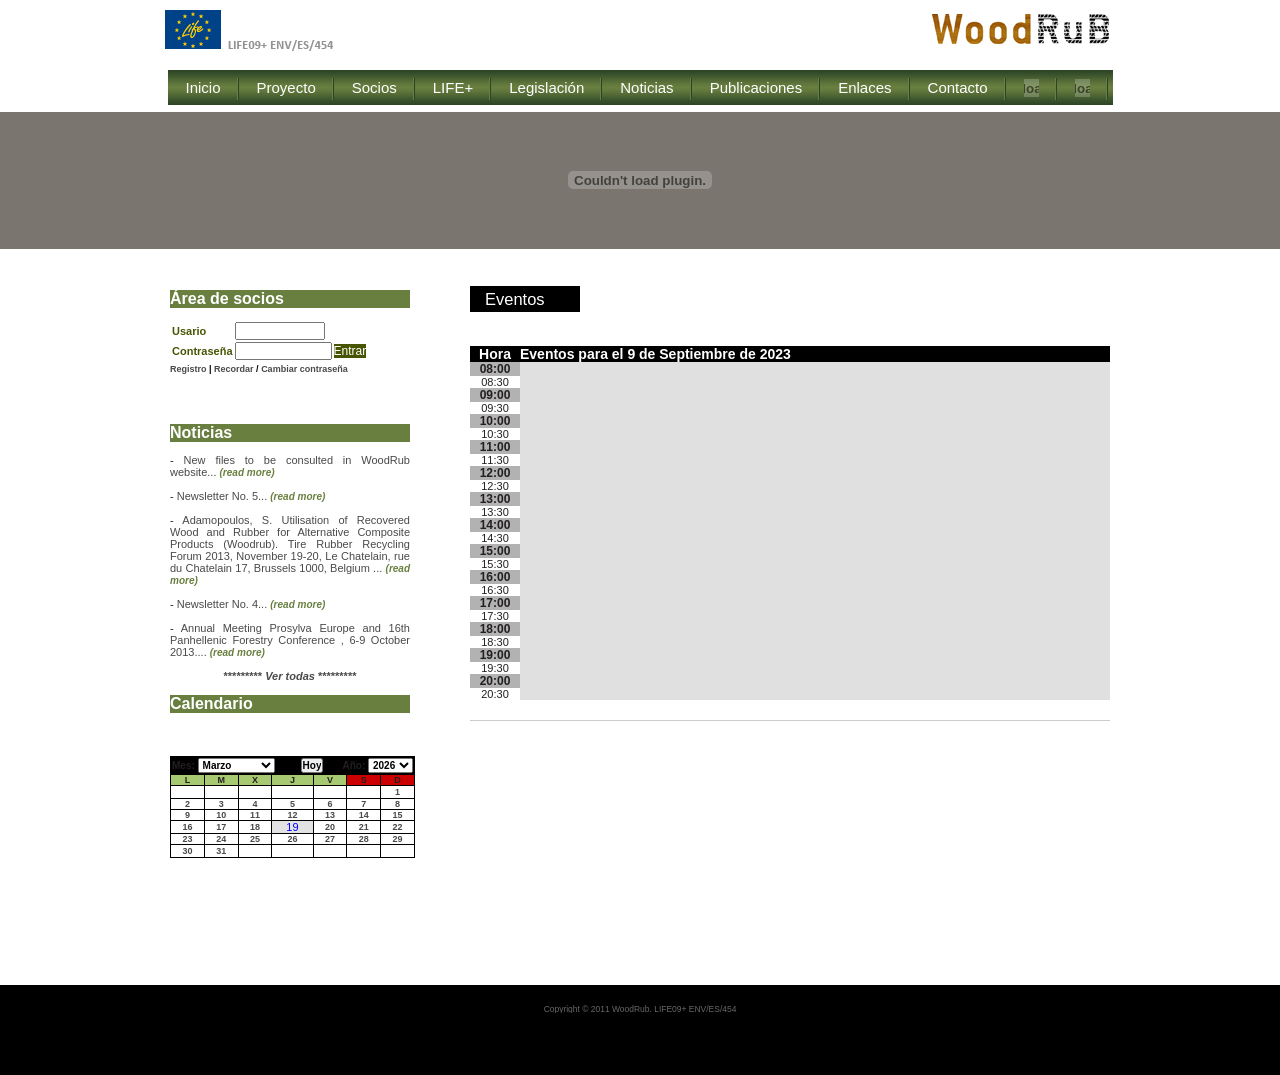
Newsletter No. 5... (251, 496)
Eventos (515, 299)
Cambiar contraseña (304, 369)
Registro (188, 369)
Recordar (235, 369)
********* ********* (290, 676)
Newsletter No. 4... (251, 604)
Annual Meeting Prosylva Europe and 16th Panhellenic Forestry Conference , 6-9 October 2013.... (290, 640)
